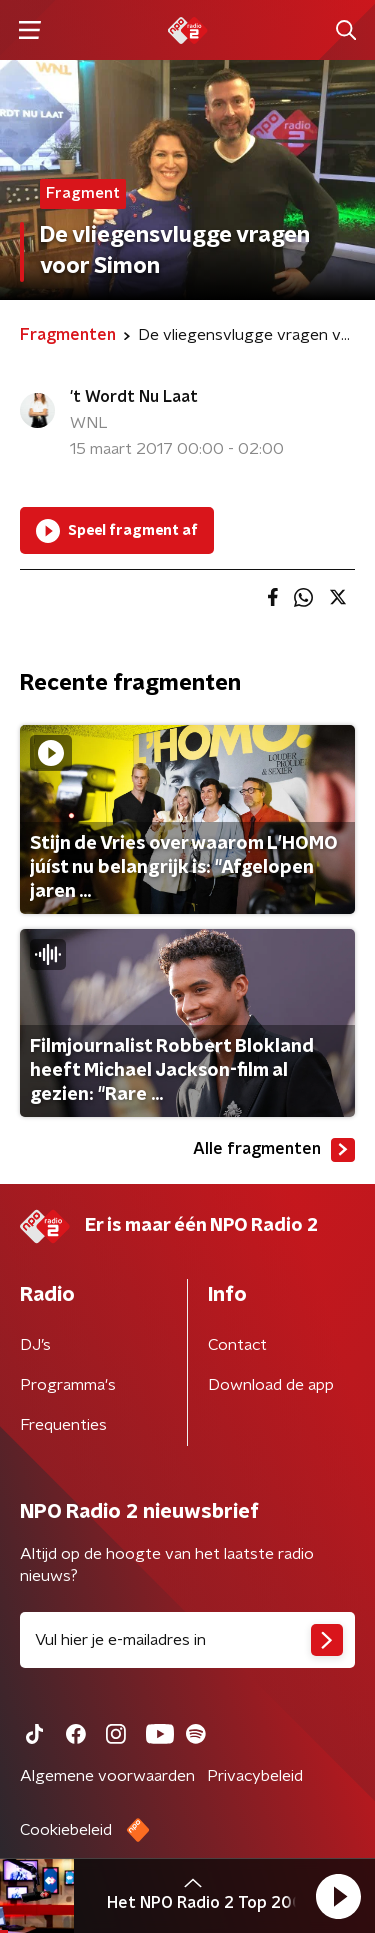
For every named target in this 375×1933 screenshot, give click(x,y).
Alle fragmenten (274, 1150)
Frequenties (63, 1425)
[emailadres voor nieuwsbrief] (187, 1640)
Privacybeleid (255, 1776)
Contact (237, 1345)
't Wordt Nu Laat (134, 397)
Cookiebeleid (66, 1830)
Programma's (68, 1385)
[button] (338, 1896)
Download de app (271, 1385)
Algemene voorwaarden (107, 1776)
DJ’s (35, 1345)
